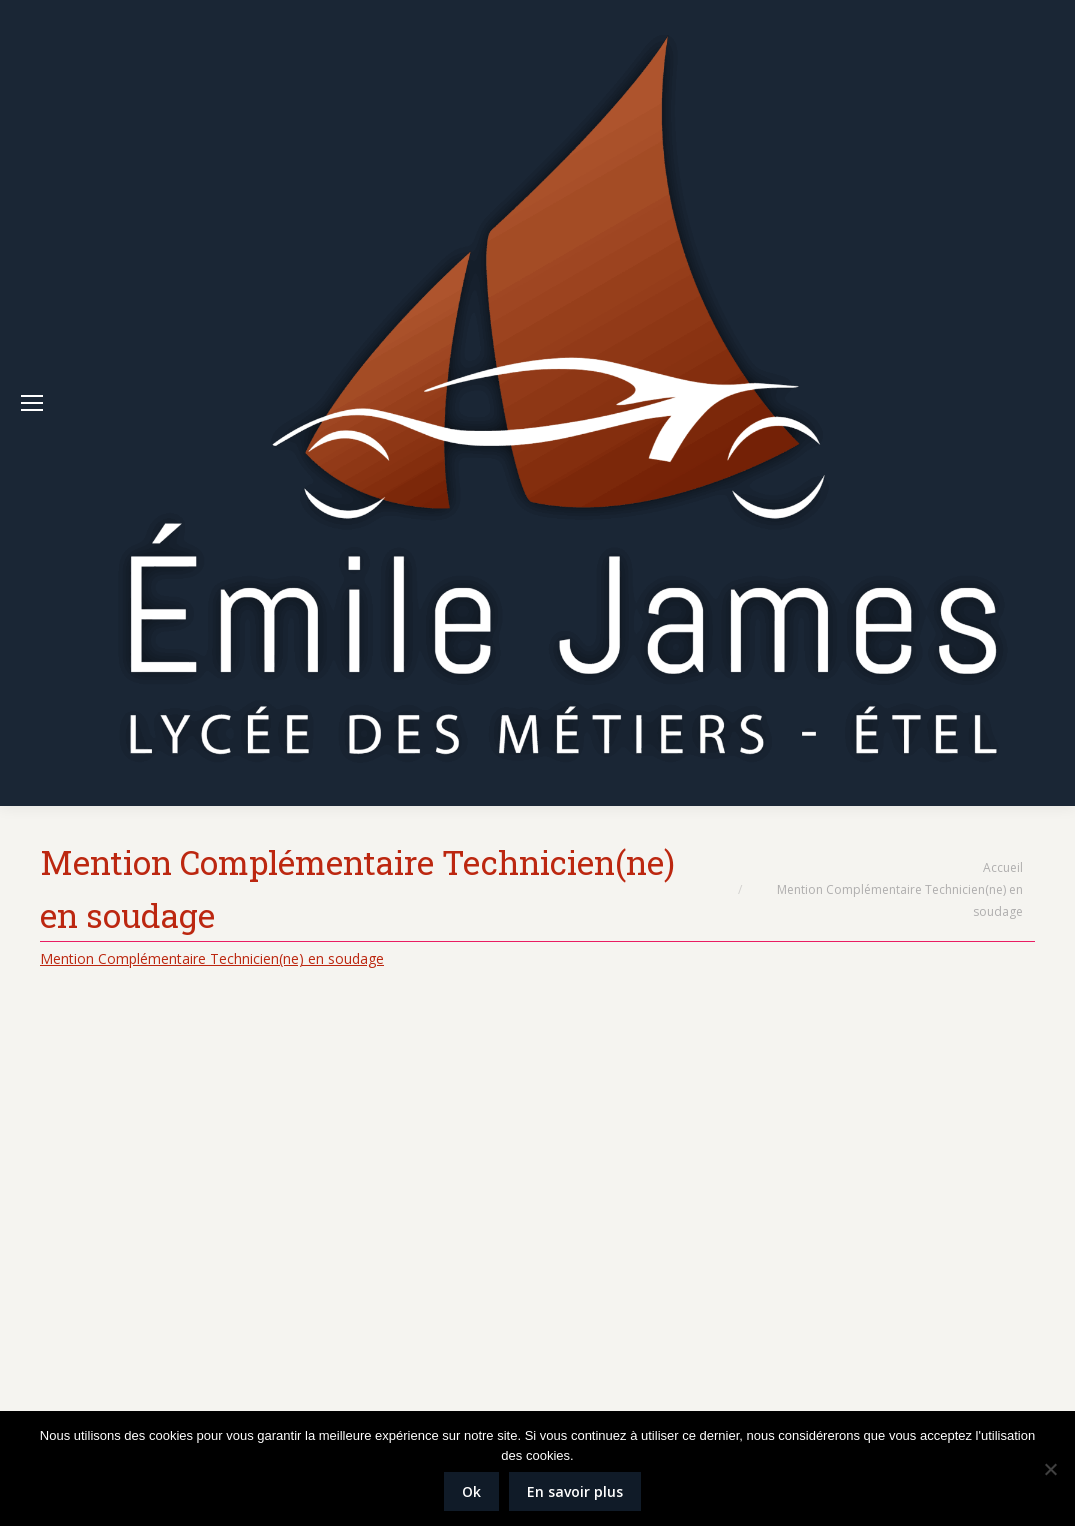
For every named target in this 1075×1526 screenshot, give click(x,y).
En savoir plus (575, 1491)
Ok (471, 1491)
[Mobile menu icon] (32, 403)
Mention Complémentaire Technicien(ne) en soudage (212, 958)
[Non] (1050, 1469)
